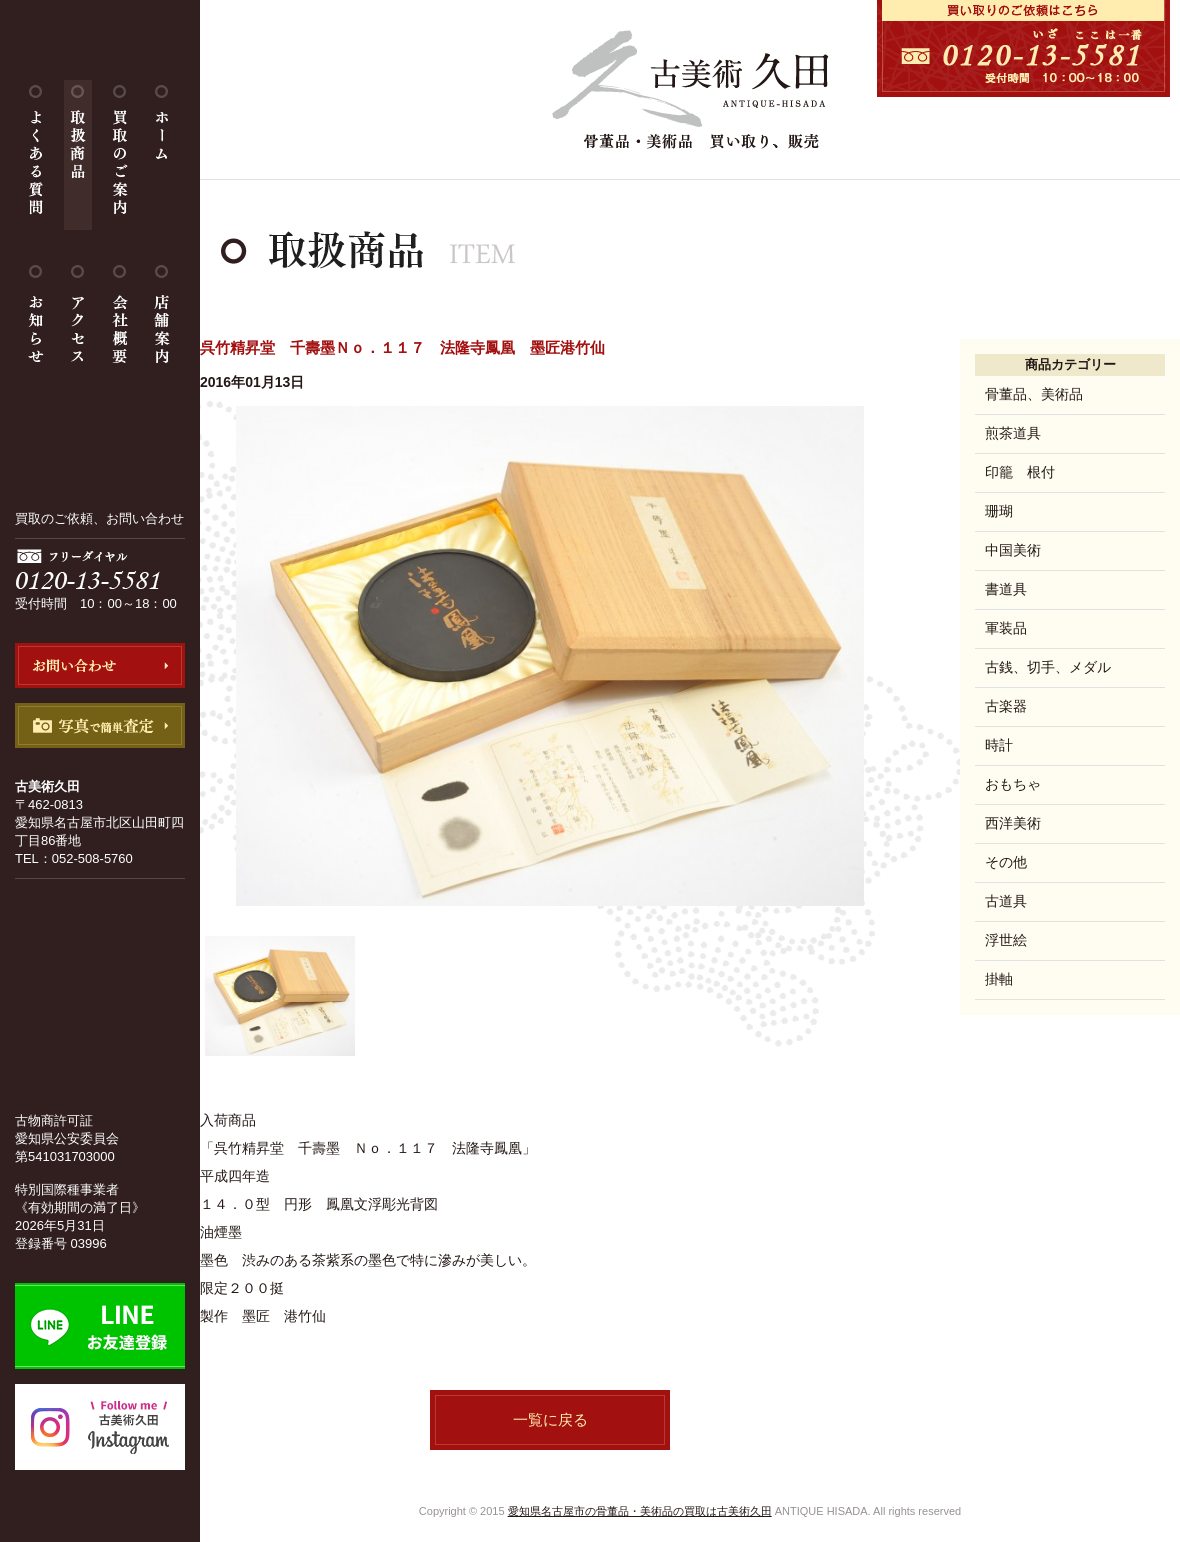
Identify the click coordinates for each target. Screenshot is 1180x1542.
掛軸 (999, 979)
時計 (999, 745)
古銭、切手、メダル (1048, 667)
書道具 (1006, 589)
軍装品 (1006, 628)
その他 (1006, 862)
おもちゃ (1013, 784)
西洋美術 (1013, 823)
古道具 (1006, 901)
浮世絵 (1006, 940)
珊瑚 (999, 511)
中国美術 (1013, 550)
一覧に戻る (550, 1419)
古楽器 (1006, 706)
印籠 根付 (1020, 472)
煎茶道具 (1013, 433)
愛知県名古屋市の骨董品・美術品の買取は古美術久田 (640, 1511)
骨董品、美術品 (1034, 394)
